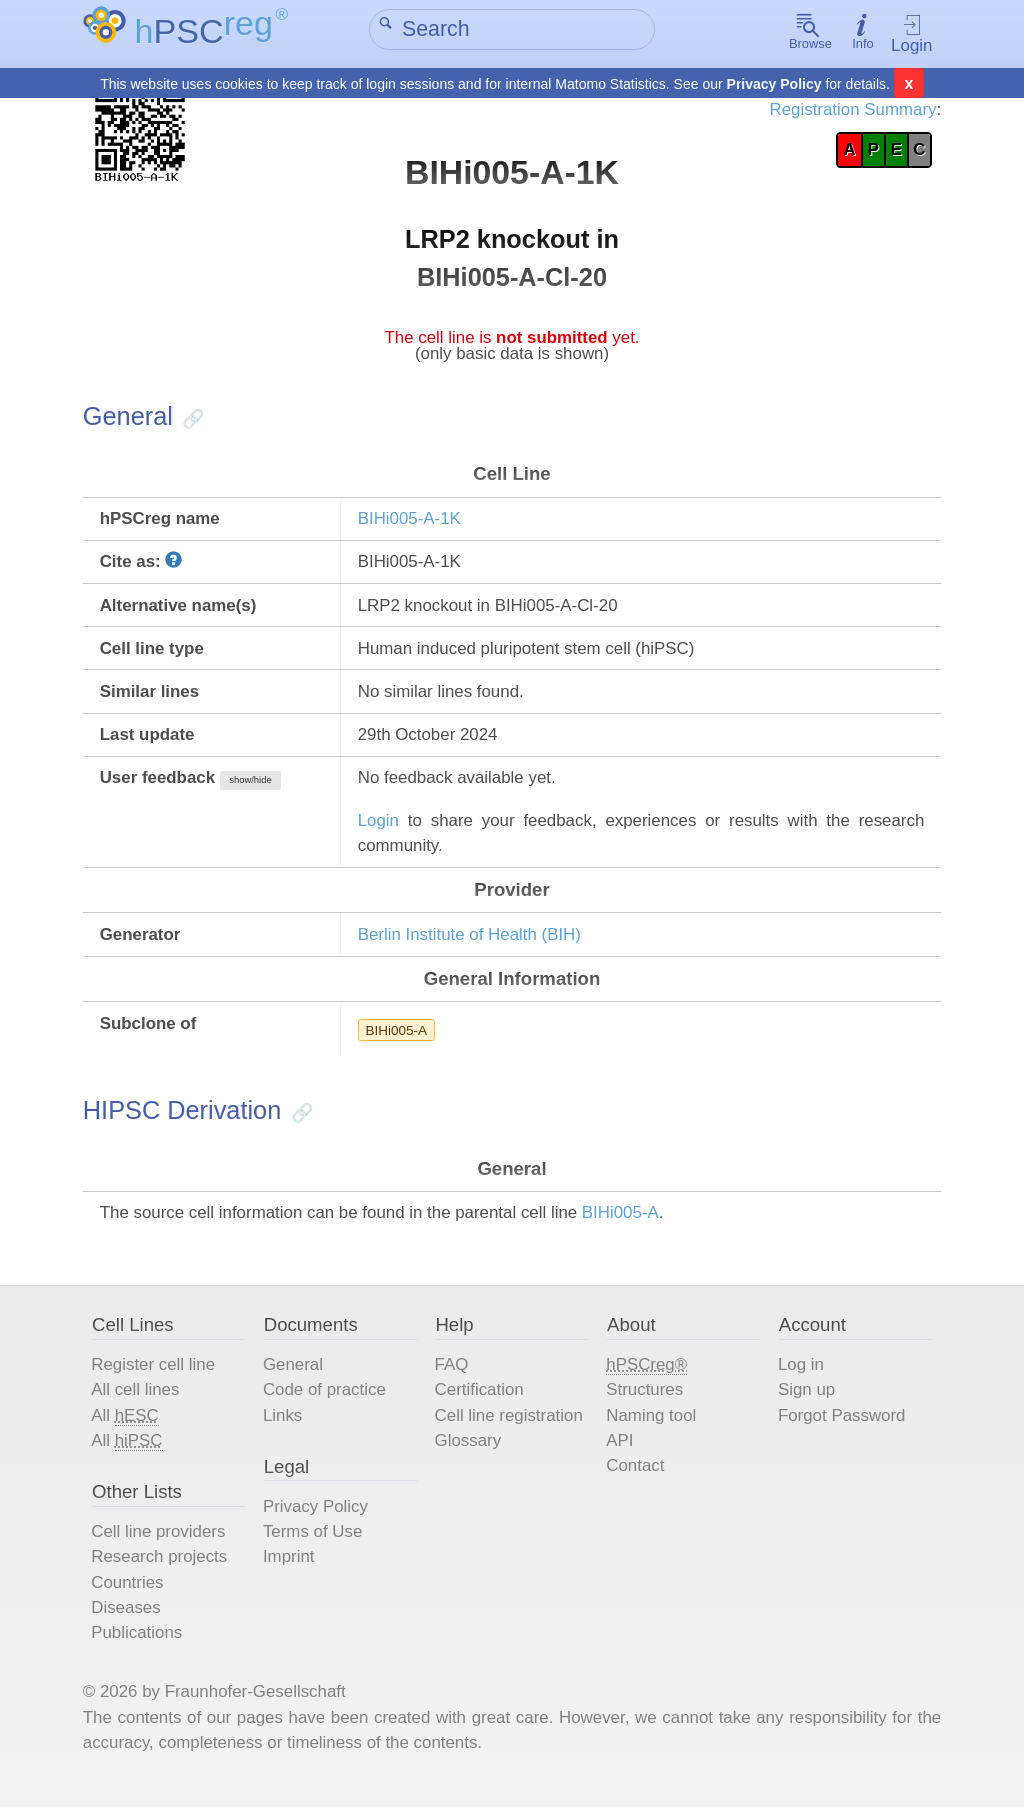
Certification (480, 1402)
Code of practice (327, 1402)
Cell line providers (162, 1546)
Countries (130, 1597)
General (295, 1377)
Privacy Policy (774, 84)
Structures (645, 1402)
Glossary (468, 1454)
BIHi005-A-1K (411, 523)
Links (285, 1428)
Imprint (291, 1571)
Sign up (805, 1402)
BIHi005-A (398, 1039)
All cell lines (138, 1402)
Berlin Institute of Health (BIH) (472, 943)
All (128, 1429)
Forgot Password (840, 1428)
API (619, 1454)
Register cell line (156, 1377)
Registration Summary (849, 110)
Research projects (162, 1571)
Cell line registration (510, 1428)
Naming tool (651, 1428)
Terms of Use (315, 1546)
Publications (140, 1648)
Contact (635, 1479)
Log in (799, 1377)
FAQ (452, 1377)
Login (909, 35)
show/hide (254, 787)
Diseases (129, 1622)
